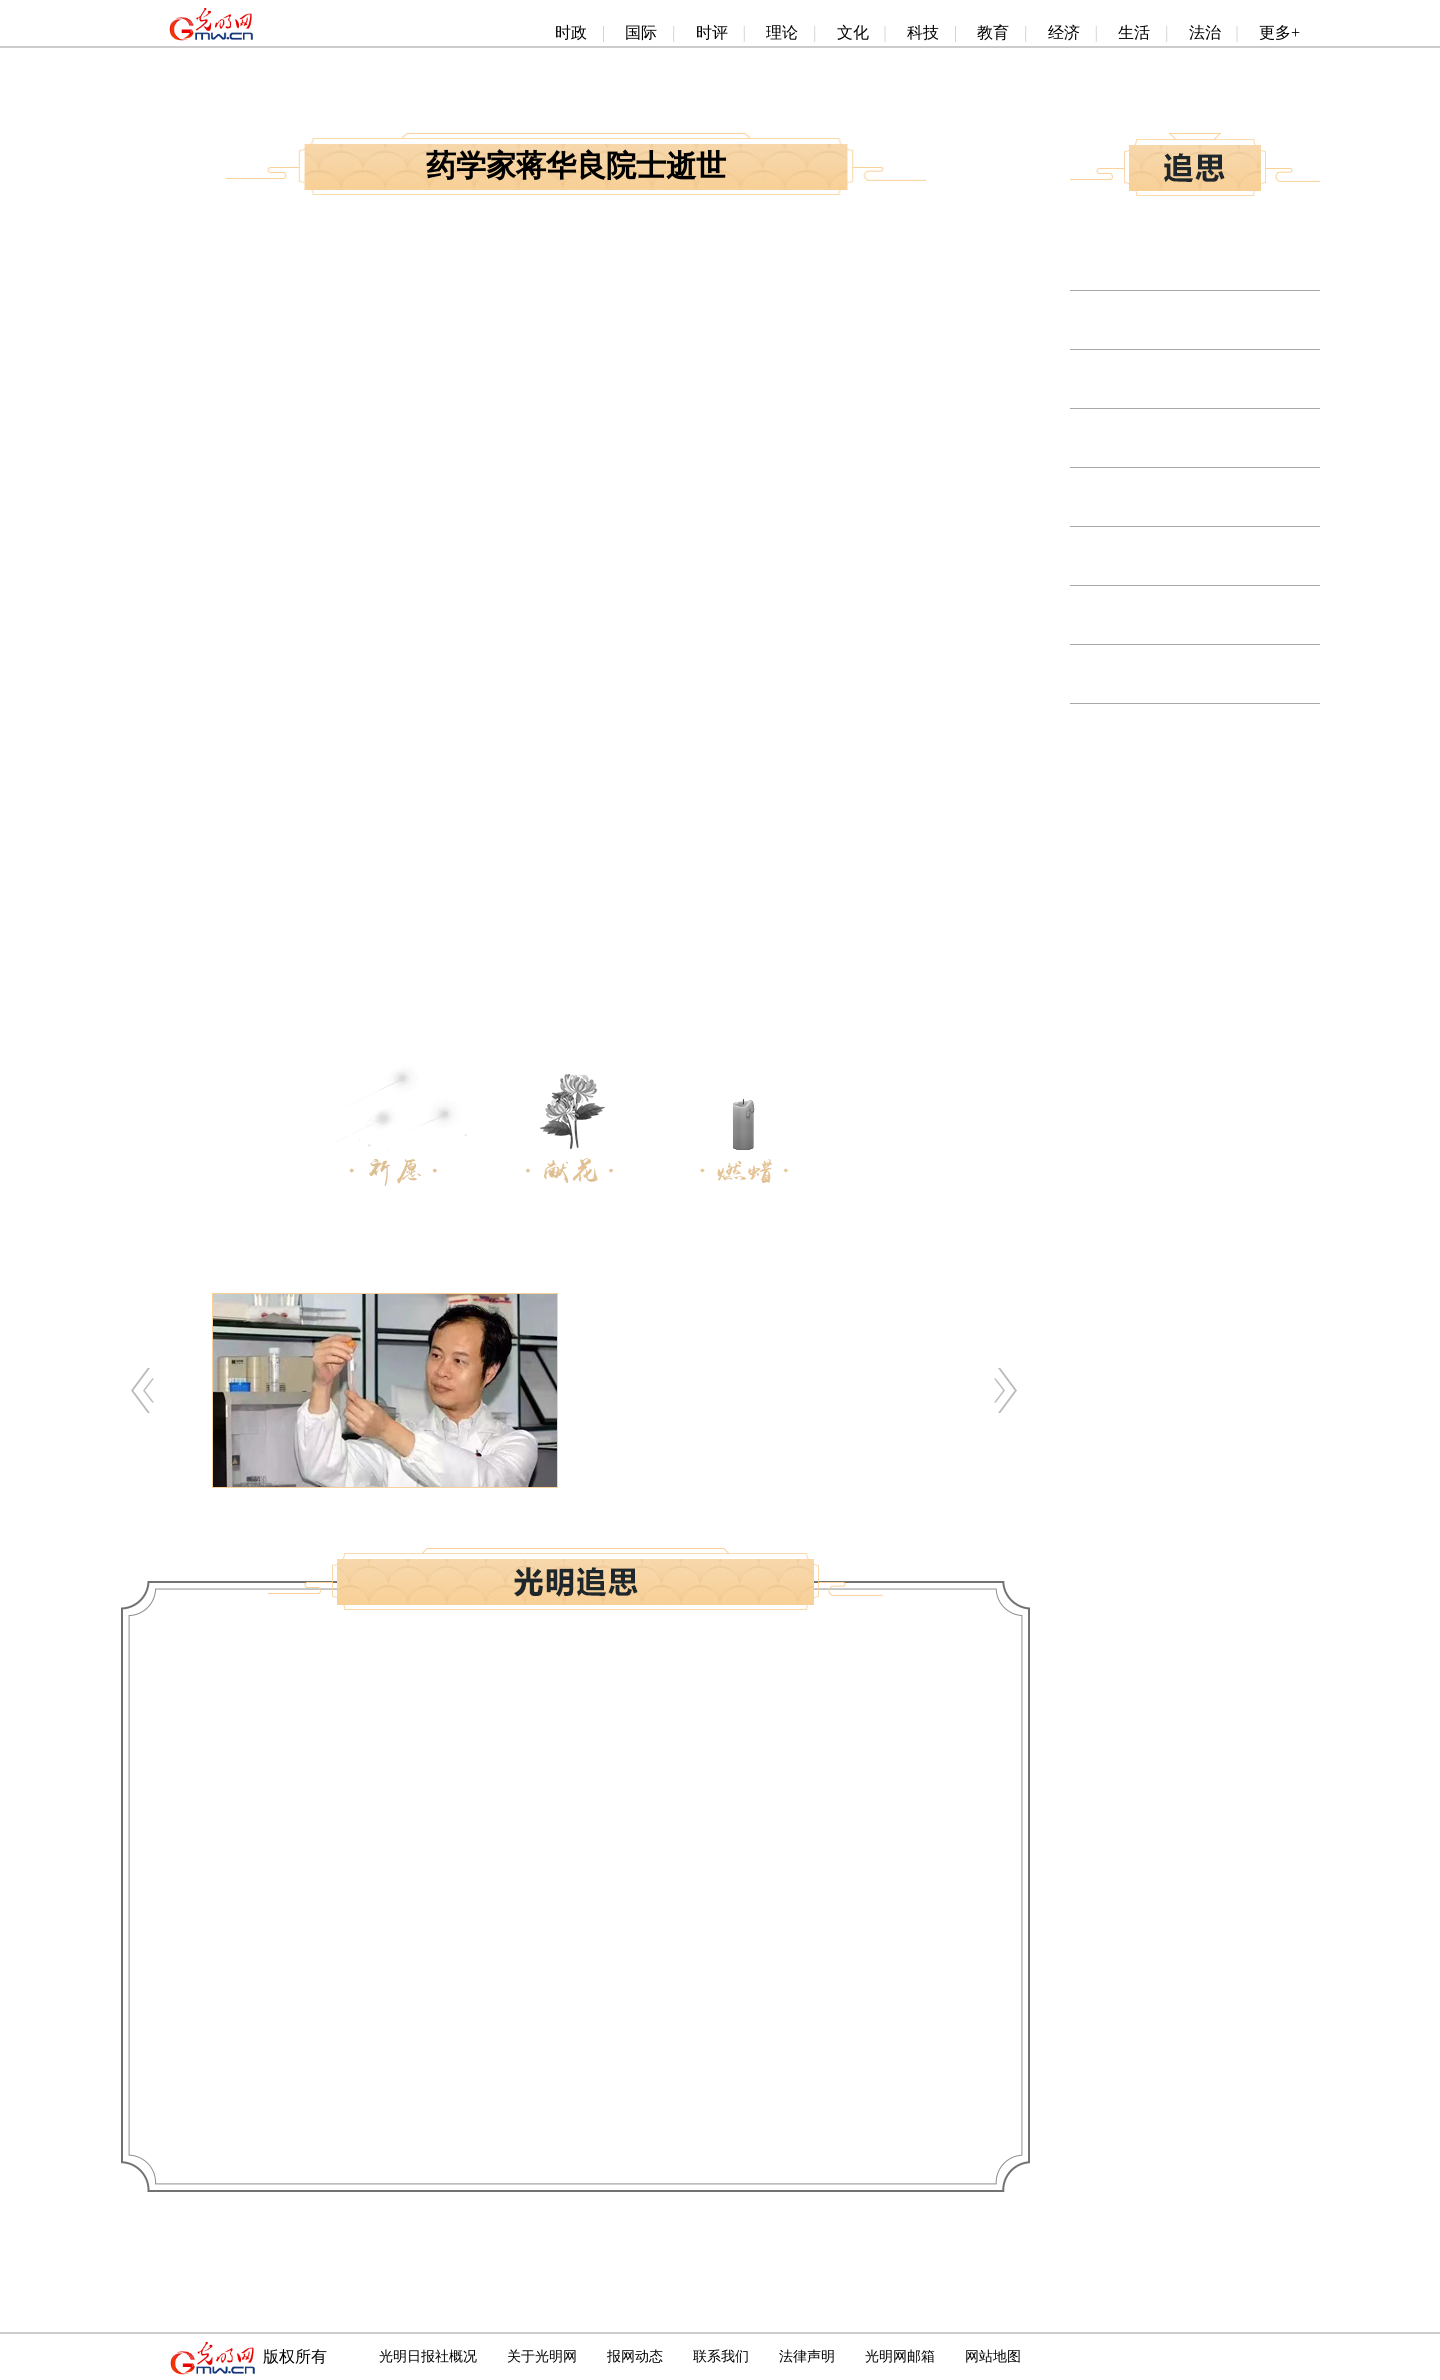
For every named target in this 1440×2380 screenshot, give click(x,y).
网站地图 (993, 2356)
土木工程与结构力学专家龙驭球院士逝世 (1214, 497)
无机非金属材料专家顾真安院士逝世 (1198, 556)
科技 (923, 32)
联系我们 (721, 2356)
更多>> (1293, 775)
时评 (712, 32)
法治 (1205, 32)
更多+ (1279, 32)
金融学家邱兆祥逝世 (1142, 615)
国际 (641, 32)
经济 (1064, 32)
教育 (993, 32)
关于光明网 (542, 2356)
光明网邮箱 (900, 2356)
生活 (1134, 32)
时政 (571, 32)
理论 (782, 32)
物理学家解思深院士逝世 (1158, 733)
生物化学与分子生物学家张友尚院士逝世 (1214, 320)
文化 (853, 32)
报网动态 (635, 2356)
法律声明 (807, 2356)
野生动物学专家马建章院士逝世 (1182, 261)
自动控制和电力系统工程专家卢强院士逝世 (1222, 379)
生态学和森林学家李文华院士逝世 (1190, 438)
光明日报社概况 (428, 2356)
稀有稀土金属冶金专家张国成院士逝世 (1206, 674)
